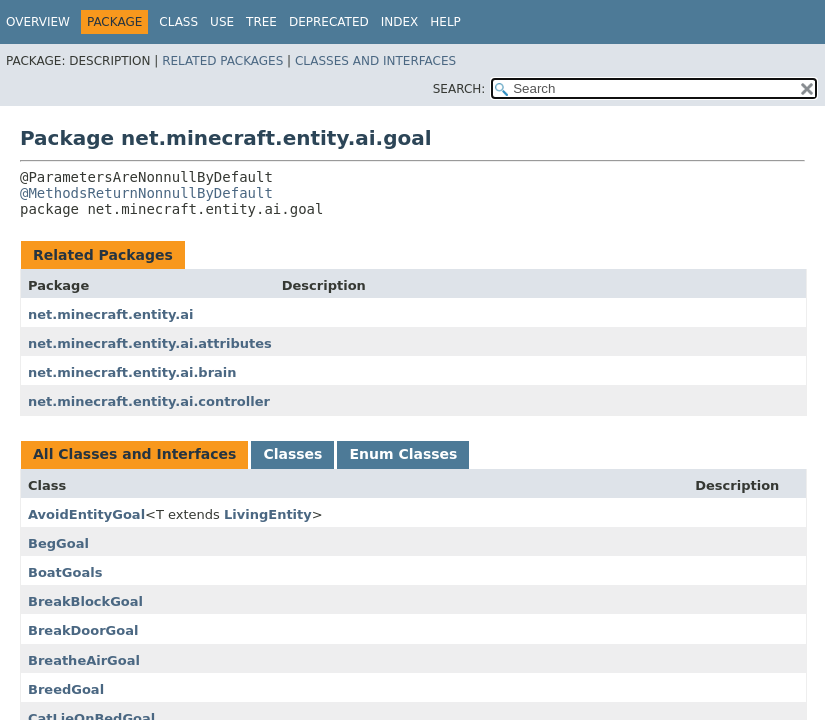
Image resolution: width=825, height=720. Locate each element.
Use (222, 22)
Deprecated (329, 22)
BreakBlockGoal (85, 601)
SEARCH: (459, 89)
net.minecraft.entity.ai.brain (132, 372)
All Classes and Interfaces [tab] (134, 454)
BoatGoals (65, 572)
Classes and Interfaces (375, 61)
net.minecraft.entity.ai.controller (149, 401)
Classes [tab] (292, 454)
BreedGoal (66, 689)
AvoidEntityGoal (86, 514)
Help (445, 22)
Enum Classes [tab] (403, 454)
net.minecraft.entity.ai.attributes (150, 343)
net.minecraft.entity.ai (110, 314)
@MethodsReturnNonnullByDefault (146, 193)
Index (400, 22)
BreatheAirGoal (84, 660)
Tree (261, 22)
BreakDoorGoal (83, 630)
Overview (38, 22)
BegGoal (58, 543)
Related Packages (222, 61)
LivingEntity (268, 514)
